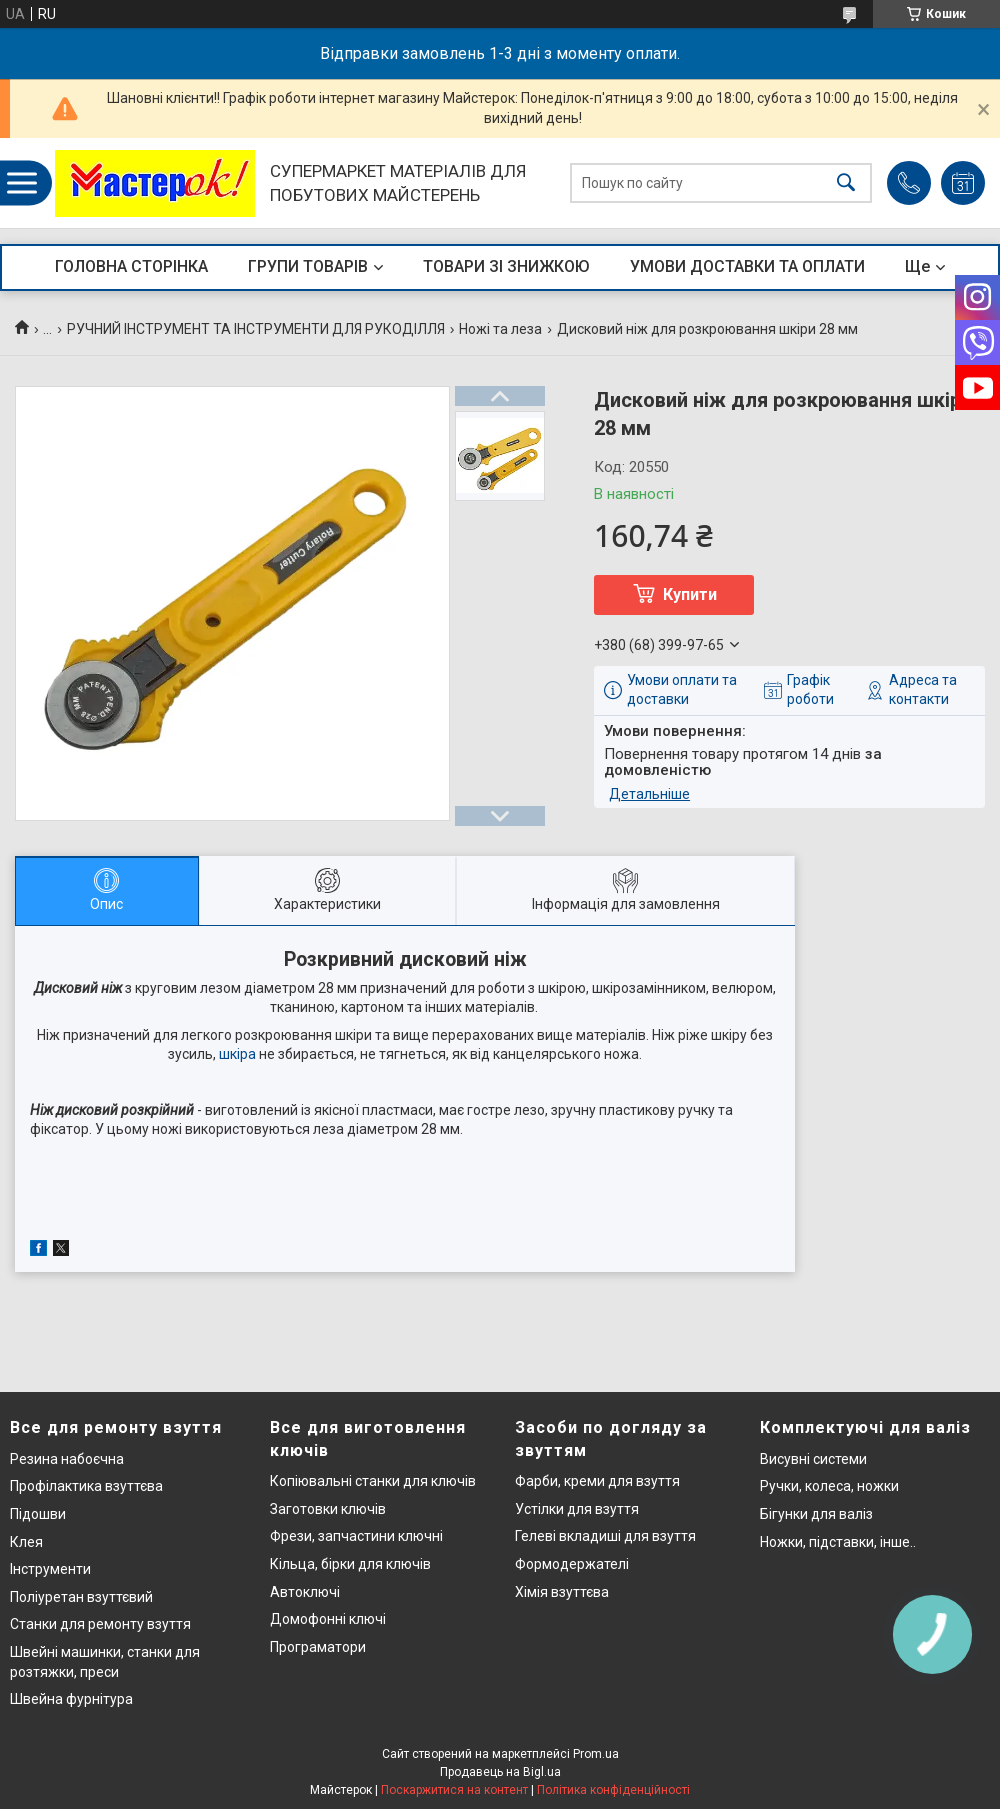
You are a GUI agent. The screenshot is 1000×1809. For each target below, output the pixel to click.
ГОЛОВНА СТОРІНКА (131, 266)
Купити (690, 594)
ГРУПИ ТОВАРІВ (308, 266)
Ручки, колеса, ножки (829, 1486)
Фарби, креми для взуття (597, 1481)
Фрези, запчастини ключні (356, 1536)
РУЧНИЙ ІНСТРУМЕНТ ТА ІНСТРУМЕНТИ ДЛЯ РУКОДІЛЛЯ (256, 329)
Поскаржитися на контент (454, 1790)
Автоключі (305, 1592)
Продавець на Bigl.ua (500, 1772)
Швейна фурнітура (71, 1699)
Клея (26, 1542)
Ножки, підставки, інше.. (838, 1542)
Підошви (38, 1514)
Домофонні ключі (328, 1619)
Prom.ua (596, 1754)
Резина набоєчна (67, 1459)
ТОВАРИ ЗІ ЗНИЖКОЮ (506, 266)
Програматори (318, 1647)
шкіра (237, 1054)
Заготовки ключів (328, 1509)
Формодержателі (572, 1564)
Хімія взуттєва (562, 1592)
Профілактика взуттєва (86, 1486)
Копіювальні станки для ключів (373, 1481)
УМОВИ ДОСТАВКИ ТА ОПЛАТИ (747, 266)
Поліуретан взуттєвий (81, 1597)
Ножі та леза (500, 329)
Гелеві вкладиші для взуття (605, 1536)
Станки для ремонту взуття (100, 1624)
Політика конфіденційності (613, 1790)
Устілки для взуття (577, 1509)
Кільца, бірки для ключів (350, 1564)
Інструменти (50, 1569)
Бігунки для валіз (816, 1514)
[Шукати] (846, 183)
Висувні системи (813, 1459)
